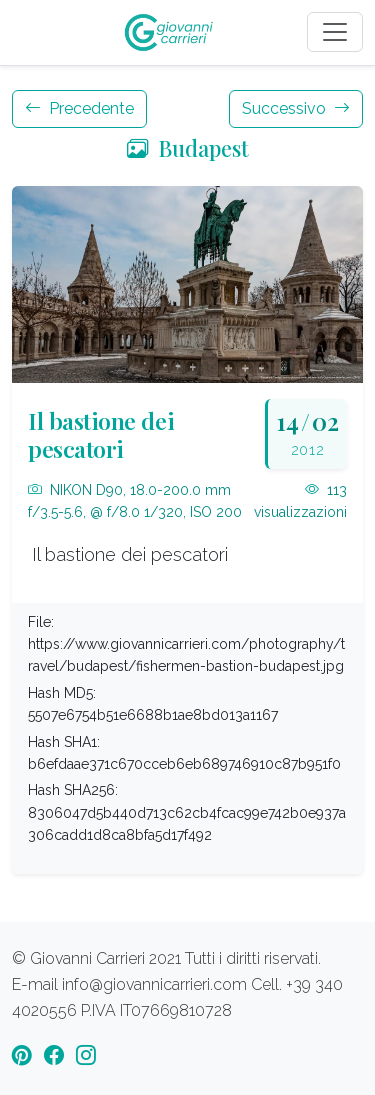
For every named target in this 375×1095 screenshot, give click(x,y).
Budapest (188, 148)
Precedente (79, 108)
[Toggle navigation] (335, 32)
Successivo (296, 108)
